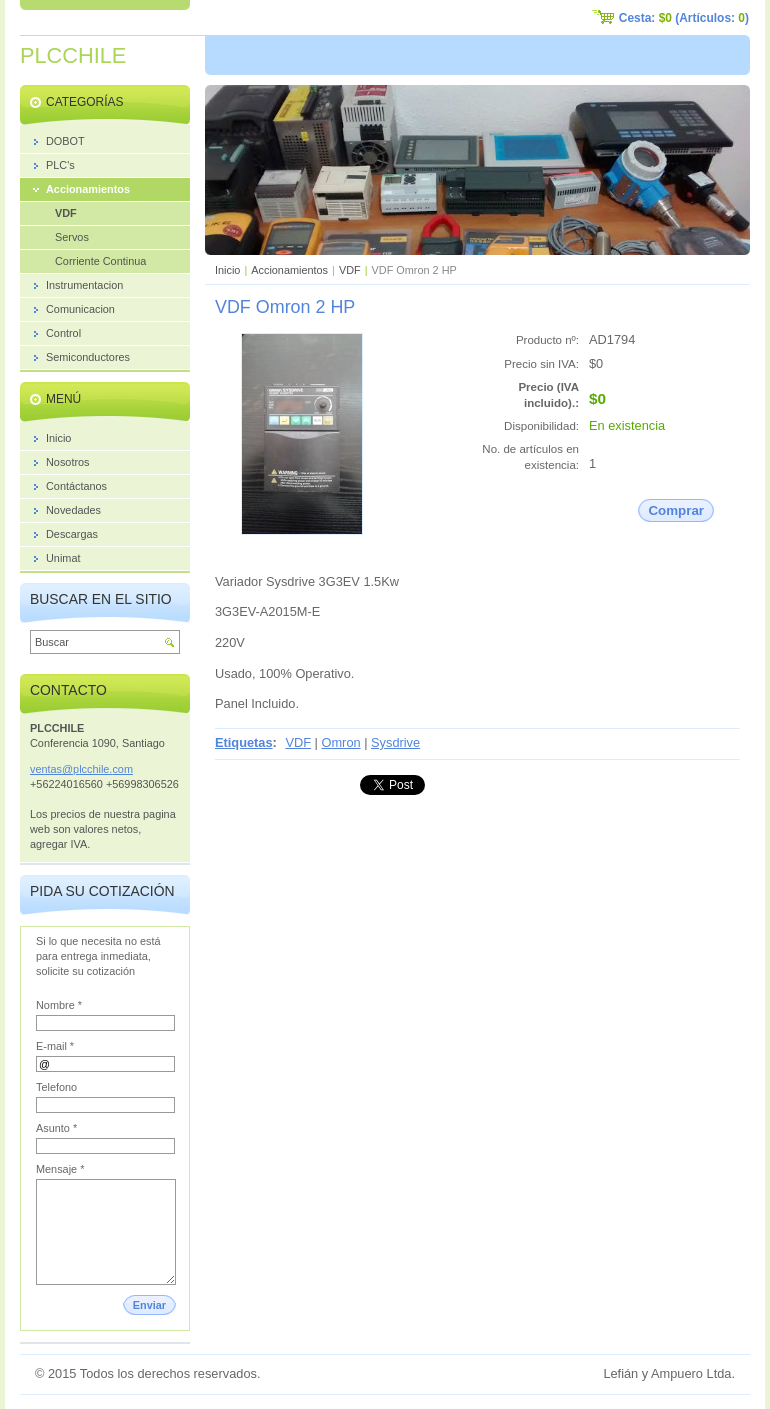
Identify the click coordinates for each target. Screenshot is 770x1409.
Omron (341, 742)
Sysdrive (395, 742)
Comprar (676, 510)
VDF (350, 270)
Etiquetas (244, 742)
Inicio (227, 270)
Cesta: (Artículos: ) (684, 18)
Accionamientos (289, 270)
